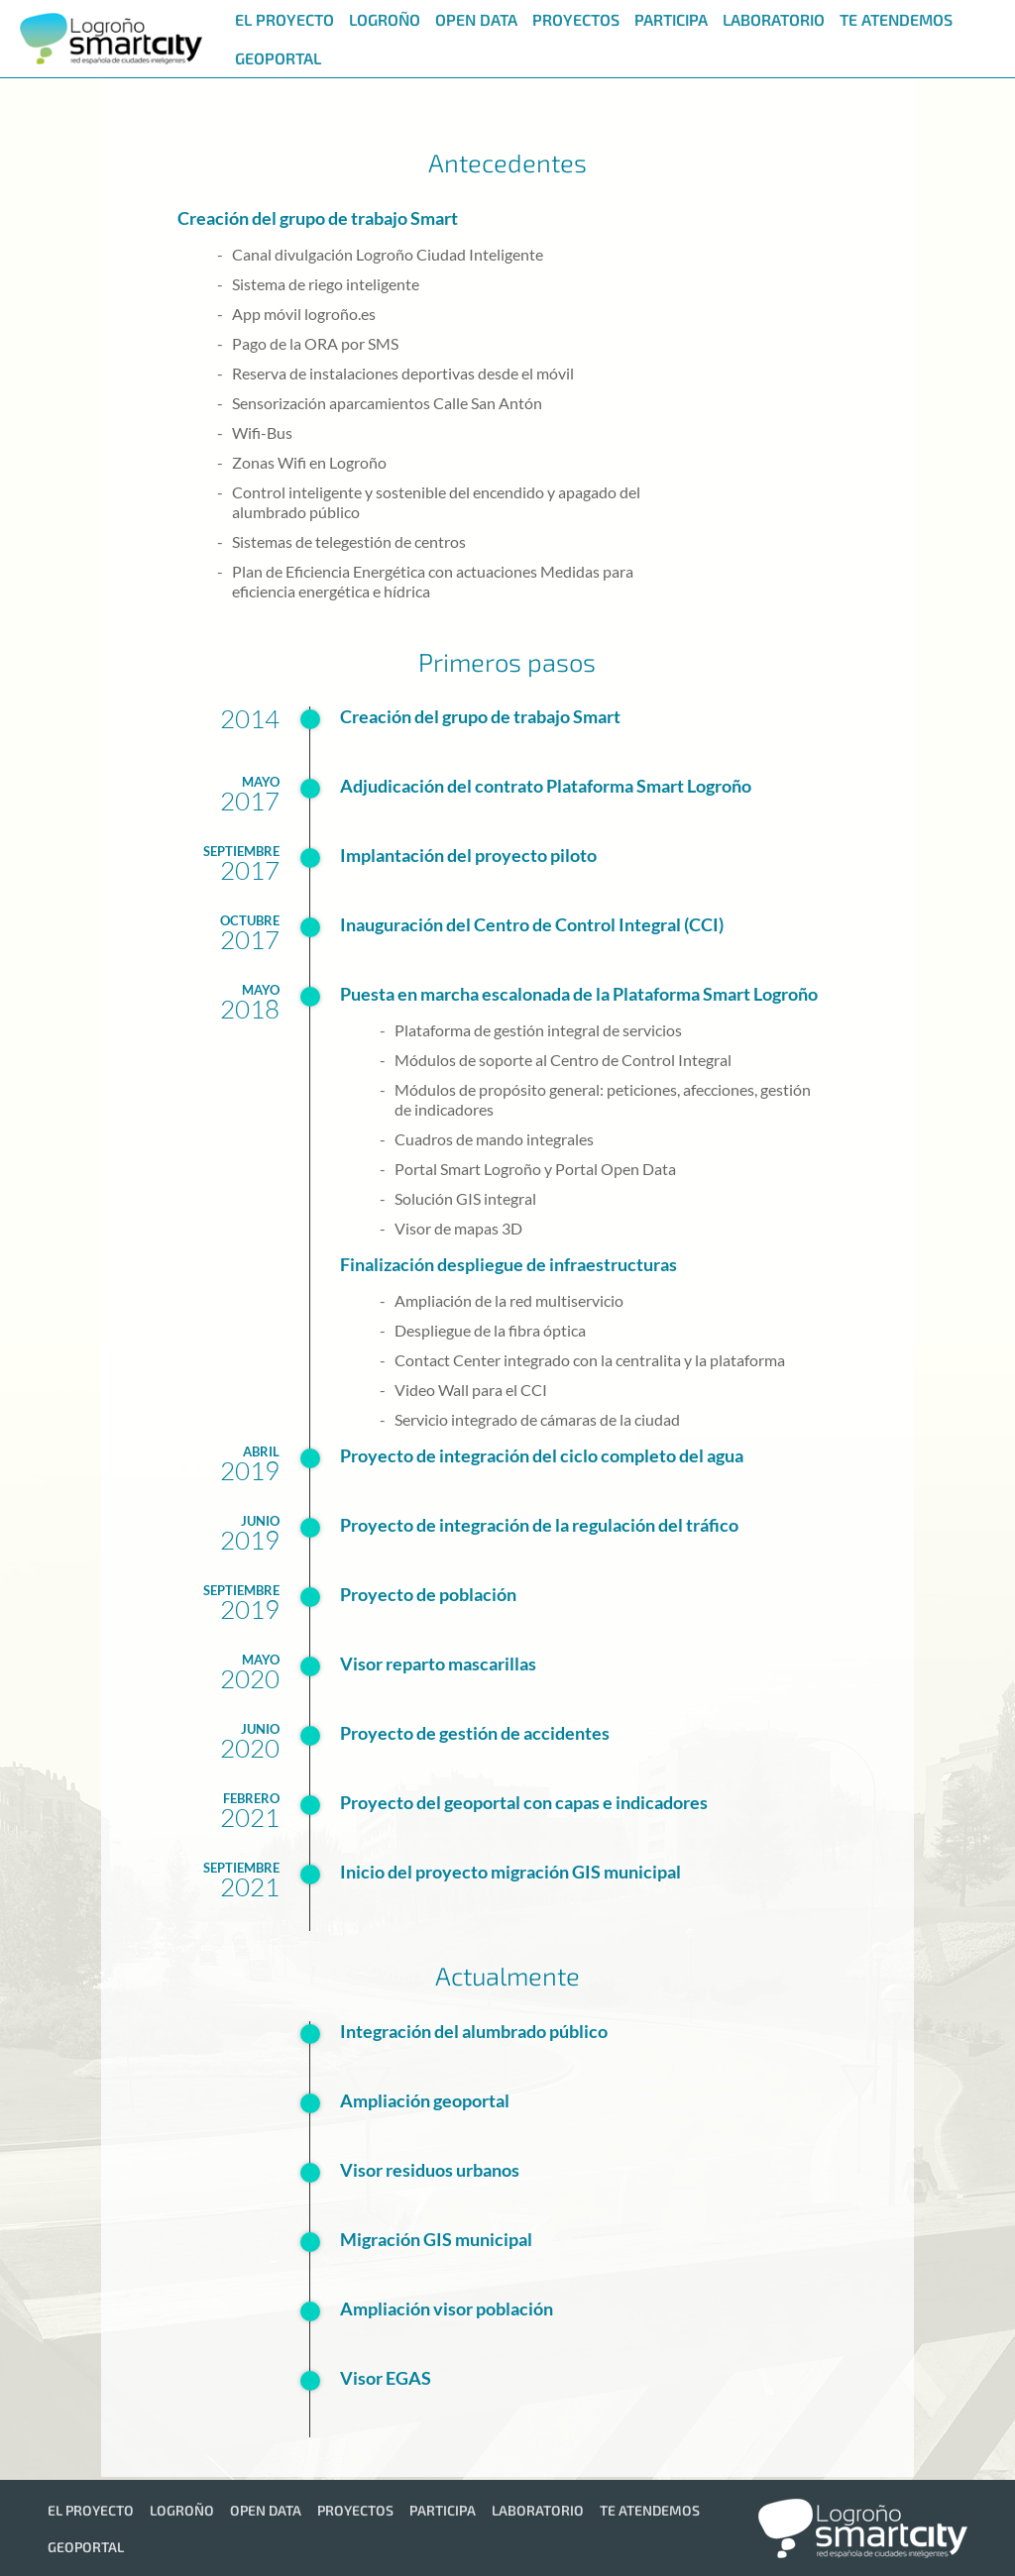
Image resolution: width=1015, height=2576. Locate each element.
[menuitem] (282, 19)
